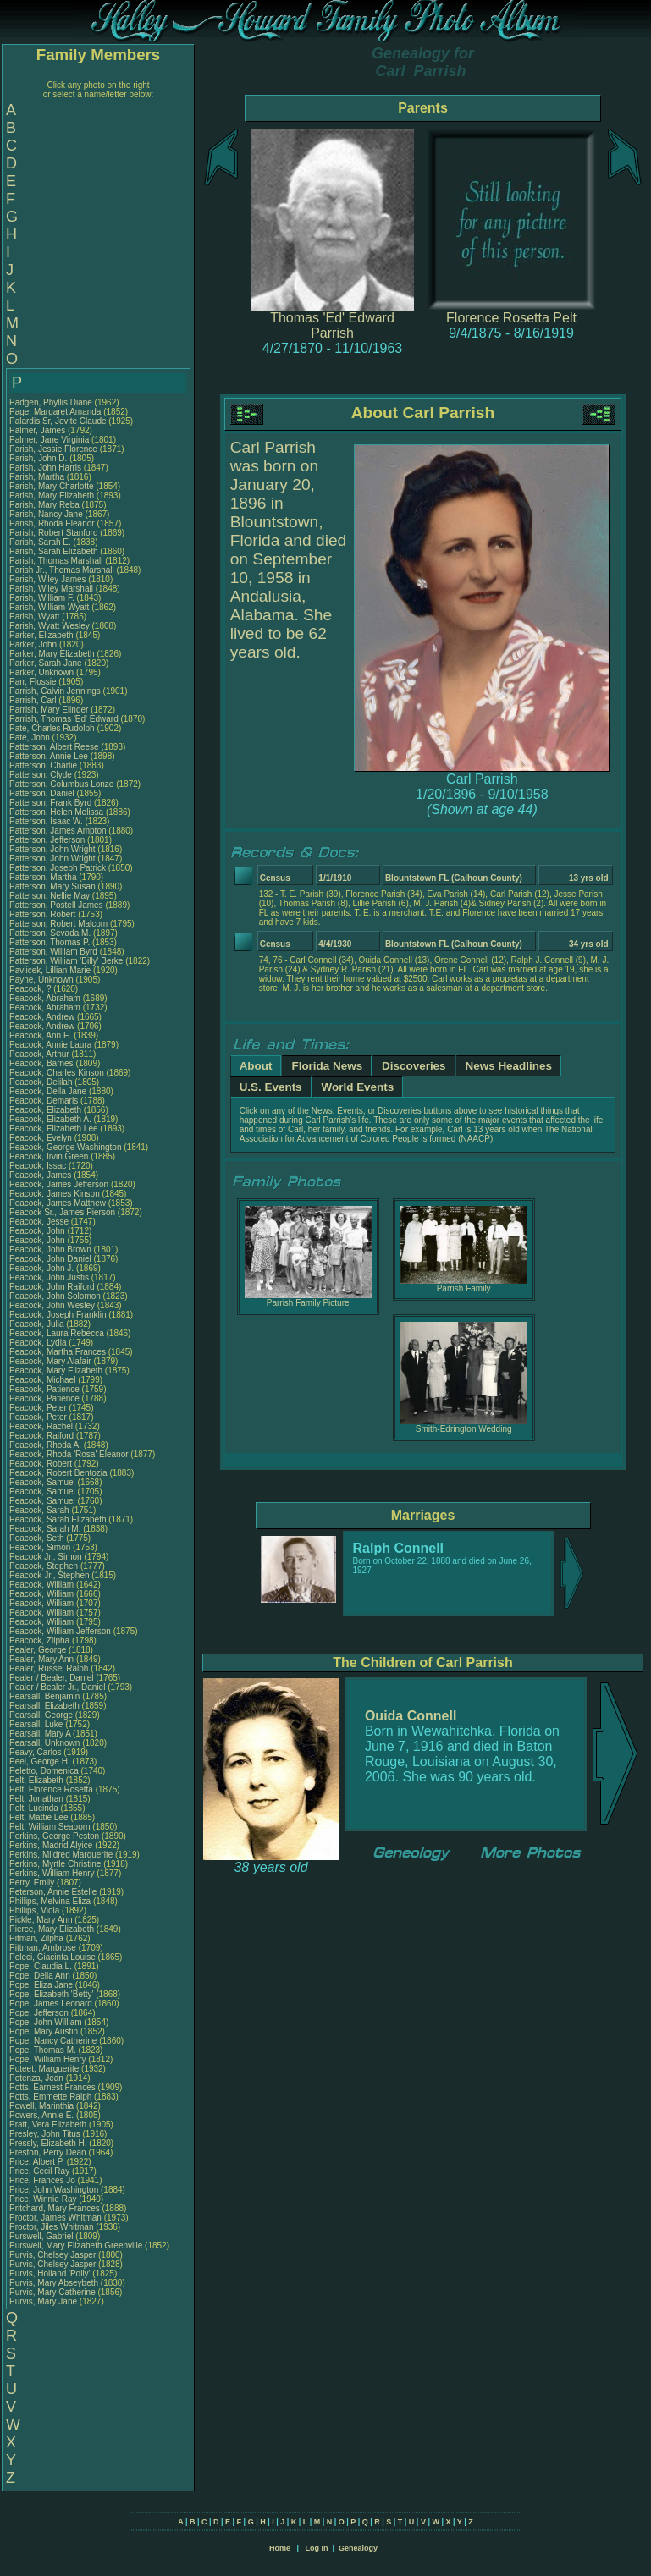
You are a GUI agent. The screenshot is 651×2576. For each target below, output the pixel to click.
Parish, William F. (41, 598)
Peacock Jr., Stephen (50, 1575)
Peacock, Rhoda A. (45, 1445)
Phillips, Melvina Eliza (50, 1901)
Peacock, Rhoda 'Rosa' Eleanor (69, 1454)
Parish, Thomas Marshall (55, 560)
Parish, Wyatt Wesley (49, 625)
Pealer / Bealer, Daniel (52, 1677)
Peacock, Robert (41, 1463)
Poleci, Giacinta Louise (52, 1957)
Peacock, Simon (41, 1547)
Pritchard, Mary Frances (54, 2208)
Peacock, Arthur (40, 1054)
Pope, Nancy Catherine (53, 2040)
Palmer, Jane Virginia (49, 439)
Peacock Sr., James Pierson (62, 1212)
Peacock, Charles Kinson (56, 1072)
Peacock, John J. (41, 1268)
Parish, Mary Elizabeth (51, 495)
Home (279, 2548)
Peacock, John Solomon (55, 1296)
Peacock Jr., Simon (46, 1556)
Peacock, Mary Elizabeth (55, 1370)
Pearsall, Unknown (45, 1743)
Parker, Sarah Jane (45, 663)
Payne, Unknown (42, 979)
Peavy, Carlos (36, 1752)
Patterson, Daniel (43, 793)
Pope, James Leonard (50, 2003)
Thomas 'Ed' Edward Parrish (332, 325)
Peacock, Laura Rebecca (56, 1333)
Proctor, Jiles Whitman (51, 2227)
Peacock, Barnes (42, 1063)
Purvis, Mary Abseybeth (53, 2282)
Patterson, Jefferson (48, 840)
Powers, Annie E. (41, 2115)
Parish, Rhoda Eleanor (52, 523)
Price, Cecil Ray (39, 2171)
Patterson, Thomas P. (49, 942)
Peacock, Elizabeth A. (50, 1119)
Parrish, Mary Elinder (48, 709)
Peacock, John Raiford (52, 1286)
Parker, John (34, 644)
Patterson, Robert (43, 914)
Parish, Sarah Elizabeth (53, 551)
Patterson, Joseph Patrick (57, 867)
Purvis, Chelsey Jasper (52, 2255)
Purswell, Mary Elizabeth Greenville (75, 2245)
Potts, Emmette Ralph (50, 2096)
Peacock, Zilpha (40, 1640)
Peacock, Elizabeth (46, 1110)
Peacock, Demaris (44, 1100)
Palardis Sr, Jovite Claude (58, 421)
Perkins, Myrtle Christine (55, 1864)
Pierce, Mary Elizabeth (51, 1929)
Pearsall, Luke (37, 1724)
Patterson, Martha (44, 877)
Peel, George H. (39, 1761)
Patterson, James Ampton (58, 830)
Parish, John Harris (45, 467)
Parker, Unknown (42, 672)
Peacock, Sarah (40, 1510)
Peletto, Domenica (45, 1770)
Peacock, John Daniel (50, 1258)
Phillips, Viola (35, 1910)
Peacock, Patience (45, 1389)
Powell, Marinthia (42, 2106)
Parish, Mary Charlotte (51, 486)
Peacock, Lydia (39, 1342)
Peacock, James (41, 1175)
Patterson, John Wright (52, 849)
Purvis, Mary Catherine (52, 2292)
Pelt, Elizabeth (37, 1780)
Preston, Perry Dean (47, 2152)
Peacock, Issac (39, 1165)
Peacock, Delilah (41, 1082)
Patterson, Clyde (41, 774)
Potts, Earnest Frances (52, 2087)
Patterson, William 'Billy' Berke (66, 961)
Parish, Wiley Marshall (51, 588)
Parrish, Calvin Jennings (55, 691)
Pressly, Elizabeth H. (48, 2143)
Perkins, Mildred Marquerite (61, 1854)
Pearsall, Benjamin (45, 1696)
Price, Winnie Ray (42, 2199)
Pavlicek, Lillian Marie (50, 970)
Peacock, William (42, 1584)
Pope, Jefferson (40, 2012)
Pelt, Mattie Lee (38, 1817)
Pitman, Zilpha (37, 1938)
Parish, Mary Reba (44, 504)
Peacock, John (38, 1231)
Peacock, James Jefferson (58, 1184)
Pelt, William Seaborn (50, 1826)
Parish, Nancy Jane (46, 514)
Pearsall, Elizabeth (45, 1705)
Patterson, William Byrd (53, 951)
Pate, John (30, 737)
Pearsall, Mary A (39, 1733)
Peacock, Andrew (43, 1016)
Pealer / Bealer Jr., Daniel (58, 1687)
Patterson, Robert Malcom (58, 923)
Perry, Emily (33, 1882)
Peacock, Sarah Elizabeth (58, 1519)
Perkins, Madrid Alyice (50, 1845)
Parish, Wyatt (35, 616)
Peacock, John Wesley (52, 1305)
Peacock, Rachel (42, 1426)
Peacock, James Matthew (57, 1203)
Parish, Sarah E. (40, 542)
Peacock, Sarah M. (44, 1528)
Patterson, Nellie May (49, 895)
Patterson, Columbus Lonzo (61, 784)
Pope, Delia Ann (39, 1975)
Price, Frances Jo (42, 2180)
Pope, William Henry (47, 2059)
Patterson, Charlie (44, 765)
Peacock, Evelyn (41, 1137)
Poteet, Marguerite (45, 2068)
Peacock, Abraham (46, 998)
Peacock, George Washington (65, 1147)
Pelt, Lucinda (35, 1808)
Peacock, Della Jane (47, 1091)
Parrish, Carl (33, 700)
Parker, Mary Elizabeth (52, 653)
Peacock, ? (31, 989)
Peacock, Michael (43, 1379)
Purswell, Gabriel (42, 2236)
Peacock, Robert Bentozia (58, 1473)
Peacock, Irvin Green (48, 1156)
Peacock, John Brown (50, 1249)
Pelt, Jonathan (37, 1798)
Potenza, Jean (37, 2078)
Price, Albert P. (36, 2161)
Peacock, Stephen (44, 1566)
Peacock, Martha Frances (57, 1352)
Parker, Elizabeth (42, 635)
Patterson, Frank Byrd (50, 802)
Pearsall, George (42, 1715)
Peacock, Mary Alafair (50, 1361)
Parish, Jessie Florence (53, 449)
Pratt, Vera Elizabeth (47, 2124)
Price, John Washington (53, 2189)
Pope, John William (45, 2022)
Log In (316, 2548)
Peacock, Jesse (40, 1221)
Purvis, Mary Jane (43, 2301)
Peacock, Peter (39, 1407)
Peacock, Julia (37, 1324)
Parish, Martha (38, 477)
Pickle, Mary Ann (40, 1919)
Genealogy (358, 2548)
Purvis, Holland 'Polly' (50, 2273)
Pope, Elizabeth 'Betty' (51, 1994)
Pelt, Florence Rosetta (51, 1789)
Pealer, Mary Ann (41, 1659)
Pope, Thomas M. (42, 2050)
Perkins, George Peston (54, 1836)
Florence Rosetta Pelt (511, 318)
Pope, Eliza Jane (41, 1985)
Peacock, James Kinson (54, 1193)
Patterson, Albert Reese (54, 746)
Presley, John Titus (44, 2133)
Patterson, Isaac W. (46, 821)
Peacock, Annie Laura (50, 1044)
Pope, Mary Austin (43, 2031)
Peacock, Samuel (43, 1482)
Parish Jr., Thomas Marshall (61, 570)
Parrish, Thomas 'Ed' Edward (64, 719)
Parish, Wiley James (47, 579)
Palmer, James (38, 430)
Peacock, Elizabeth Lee (53, 1128)
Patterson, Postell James (56, 905)
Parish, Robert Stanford (53, 532)
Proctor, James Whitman (55, 2217)
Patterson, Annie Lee (48, 756)
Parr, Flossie (33, 681)
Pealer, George (39, 1649)
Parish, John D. (38, 458)
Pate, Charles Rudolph (52, 728)
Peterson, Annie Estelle (53, 1891)
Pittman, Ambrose (44, 1947)
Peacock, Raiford (42, 1435)
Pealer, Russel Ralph (48, 1668)
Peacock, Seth (37, 1538)
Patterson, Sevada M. (50, 933)
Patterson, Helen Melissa (56, 812)
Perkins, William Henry (52, 1873)
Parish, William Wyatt (49, 607)
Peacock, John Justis (49, 1277)
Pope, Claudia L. (40, 1966)
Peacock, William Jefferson (60, 1631)
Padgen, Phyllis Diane (50, 402)
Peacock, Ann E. (40, 1035)
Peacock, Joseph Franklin (58, 1314)
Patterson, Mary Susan (52, 886)
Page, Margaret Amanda (55, 411)
